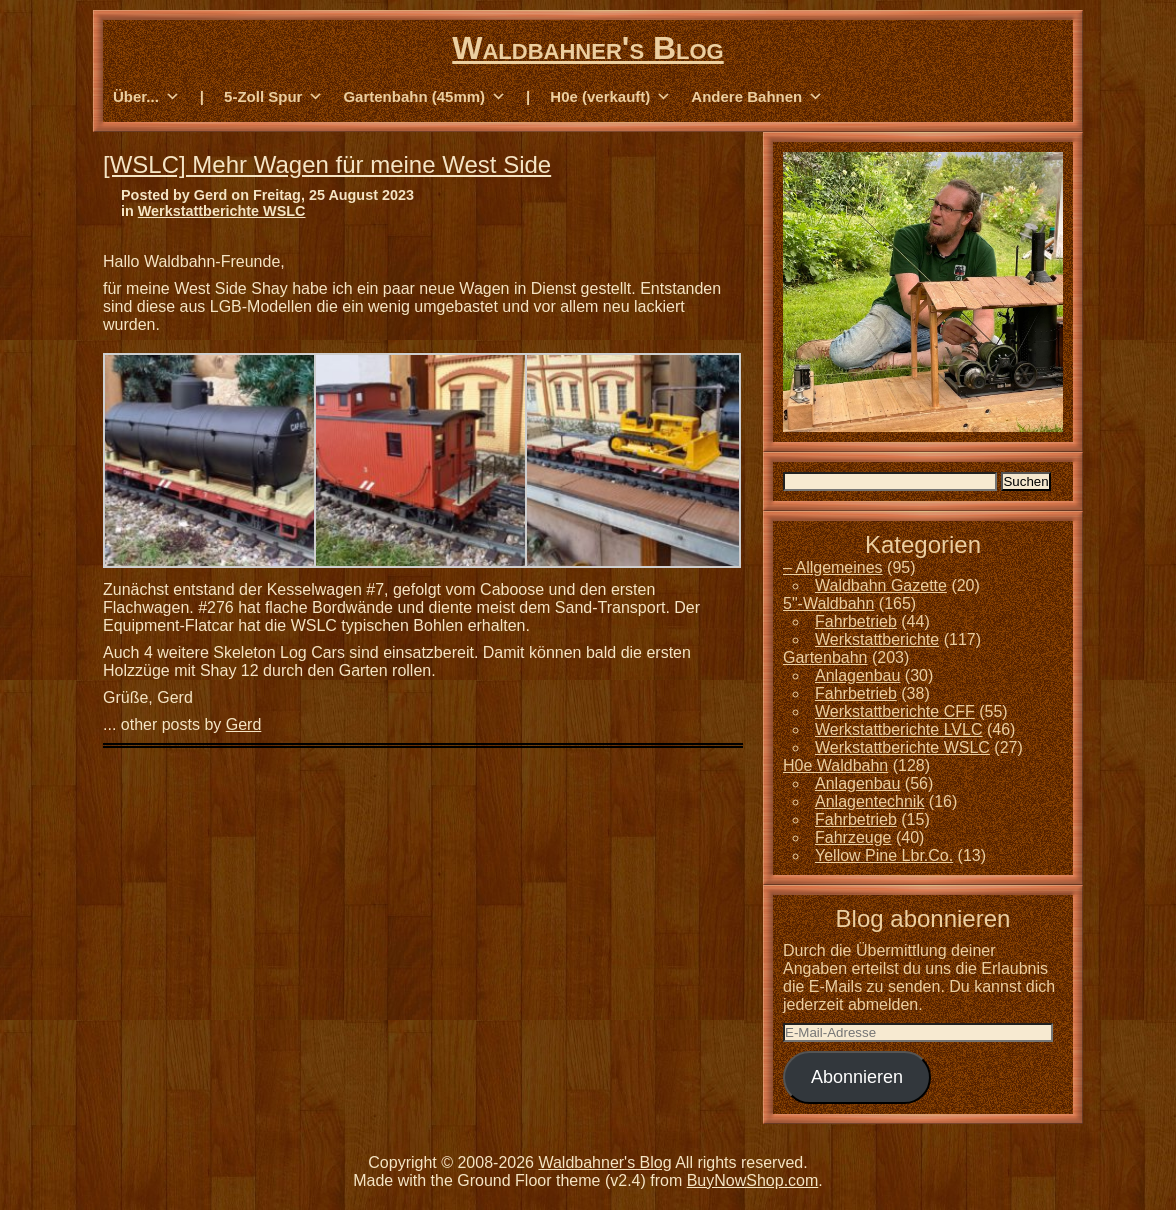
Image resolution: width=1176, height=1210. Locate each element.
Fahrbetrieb (856, 621)
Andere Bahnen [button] (757, 97)
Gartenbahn (825, 657)
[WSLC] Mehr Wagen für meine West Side (327, 164)
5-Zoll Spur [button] (273, 97)
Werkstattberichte (877, 639)
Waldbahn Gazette (881, 585)
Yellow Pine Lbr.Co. (884, 855)
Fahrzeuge (853, 837)
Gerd (244, 724)
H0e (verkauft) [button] (610, 97)
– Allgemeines (833, 567)
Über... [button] (146, 97)
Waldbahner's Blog (587, 48)
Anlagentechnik (869, 801)
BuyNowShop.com (753, 1180)
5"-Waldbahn (828, 603)
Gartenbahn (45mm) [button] (424, 97)
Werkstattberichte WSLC (222, 211)
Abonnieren (857, 1077)
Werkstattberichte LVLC (898, 729)
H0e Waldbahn (835, 765)
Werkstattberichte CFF (895, 711)
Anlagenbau (857, 675)
